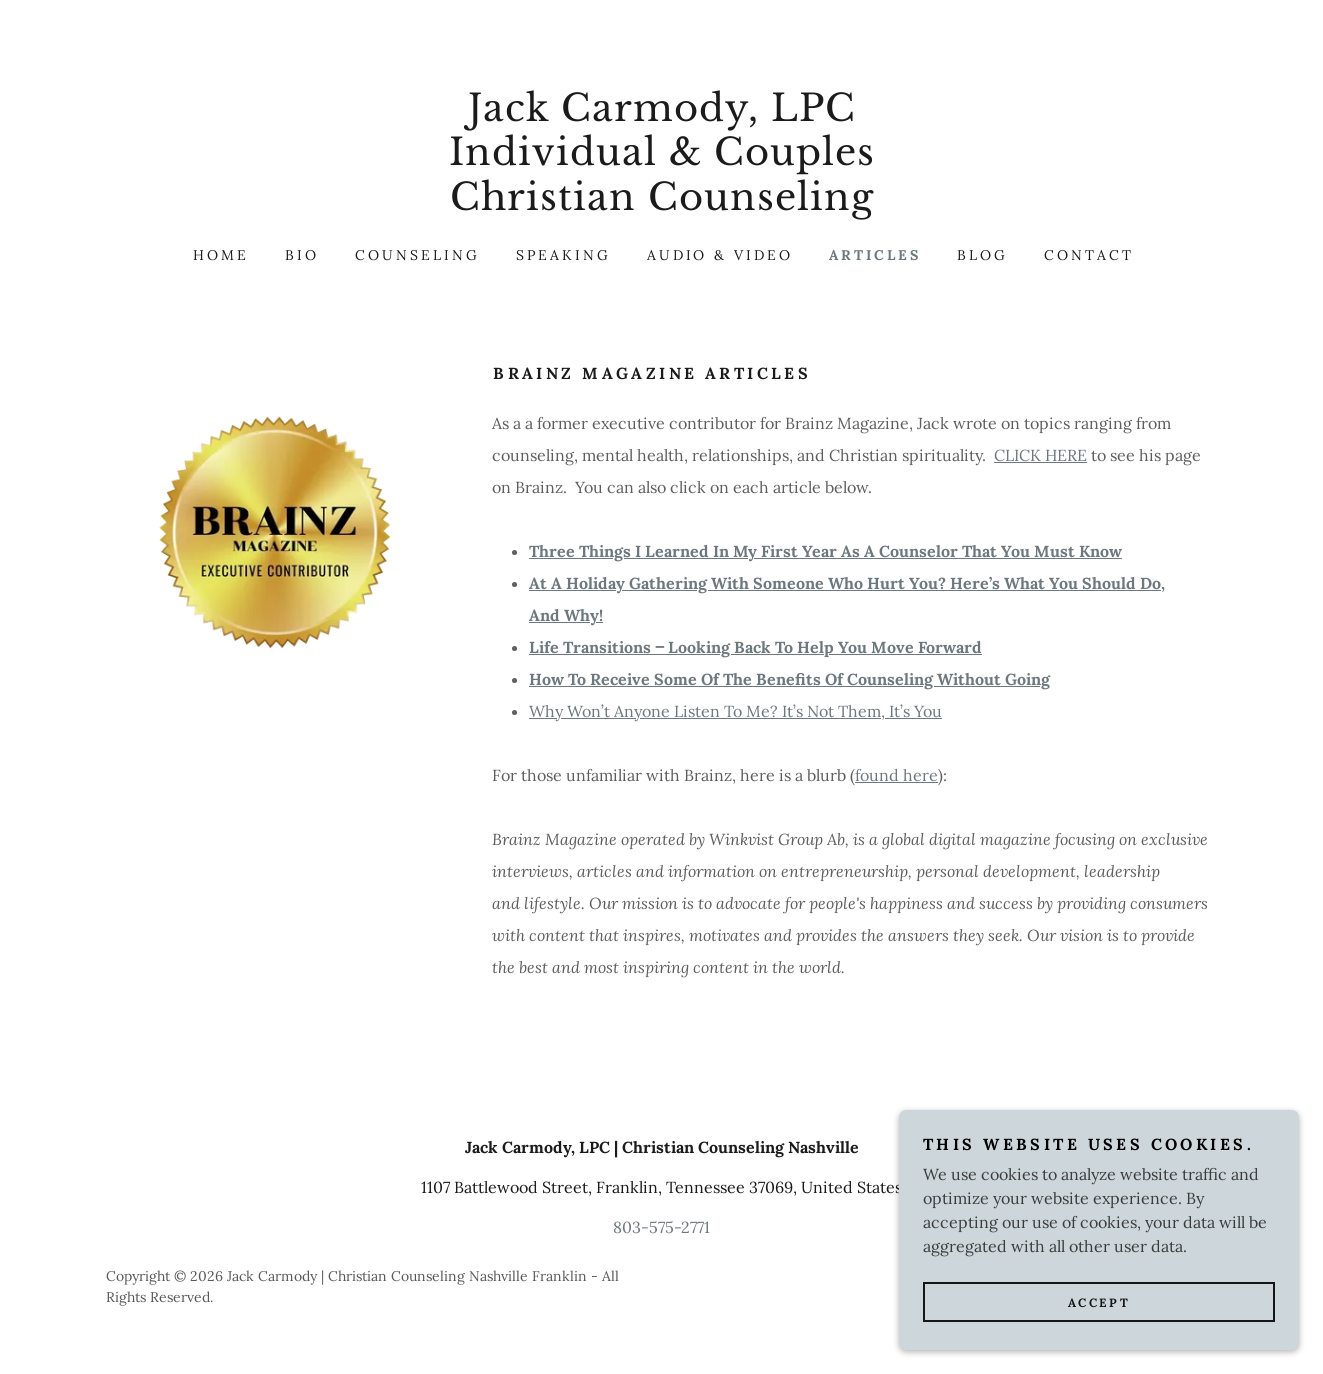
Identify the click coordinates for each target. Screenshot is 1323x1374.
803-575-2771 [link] (661, 1227)
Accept (1099, 1329)
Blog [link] (982, 255)
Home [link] (221, 255)
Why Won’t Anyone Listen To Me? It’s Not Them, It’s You (735, 711)
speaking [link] (563, 255)
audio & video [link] (720, 255)
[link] (661, 204)
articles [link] (875, 255)
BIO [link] (302, 255)
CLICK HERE (1040, 455)
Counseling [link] (417, 255)
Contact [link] (1089, 255)
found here (896, 775)
